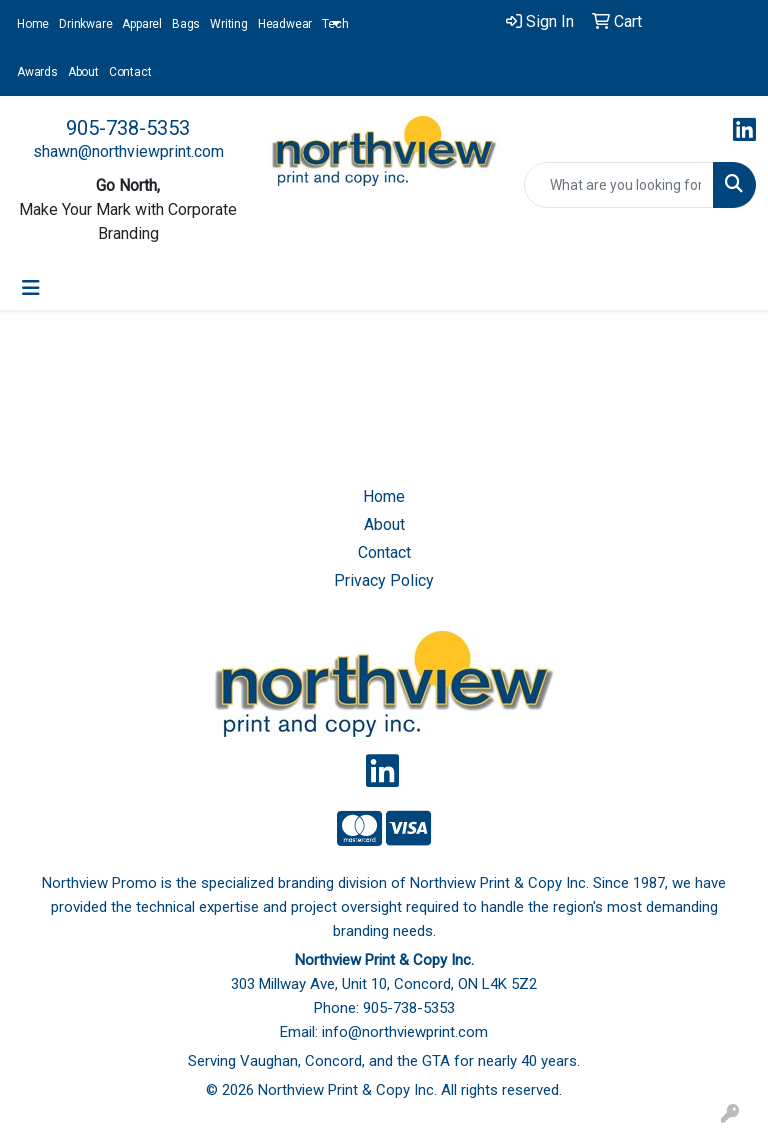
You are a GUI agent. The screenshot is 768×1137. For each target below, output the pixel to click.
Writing (229, 24)
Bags (186, 24)
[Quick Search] (619, 185)
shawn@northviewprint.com (128, 151)
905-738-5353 (128, 128)
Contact (130, 72)
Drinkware (85, 24)
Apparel (142, 24)
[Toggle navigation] (31, 288)
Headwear (285, 24)
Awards (37, 72)
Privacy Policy (384, 580)
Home (33, 24)
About (83, 72)
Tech (335, 24)
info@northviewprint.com (405, 1032)
